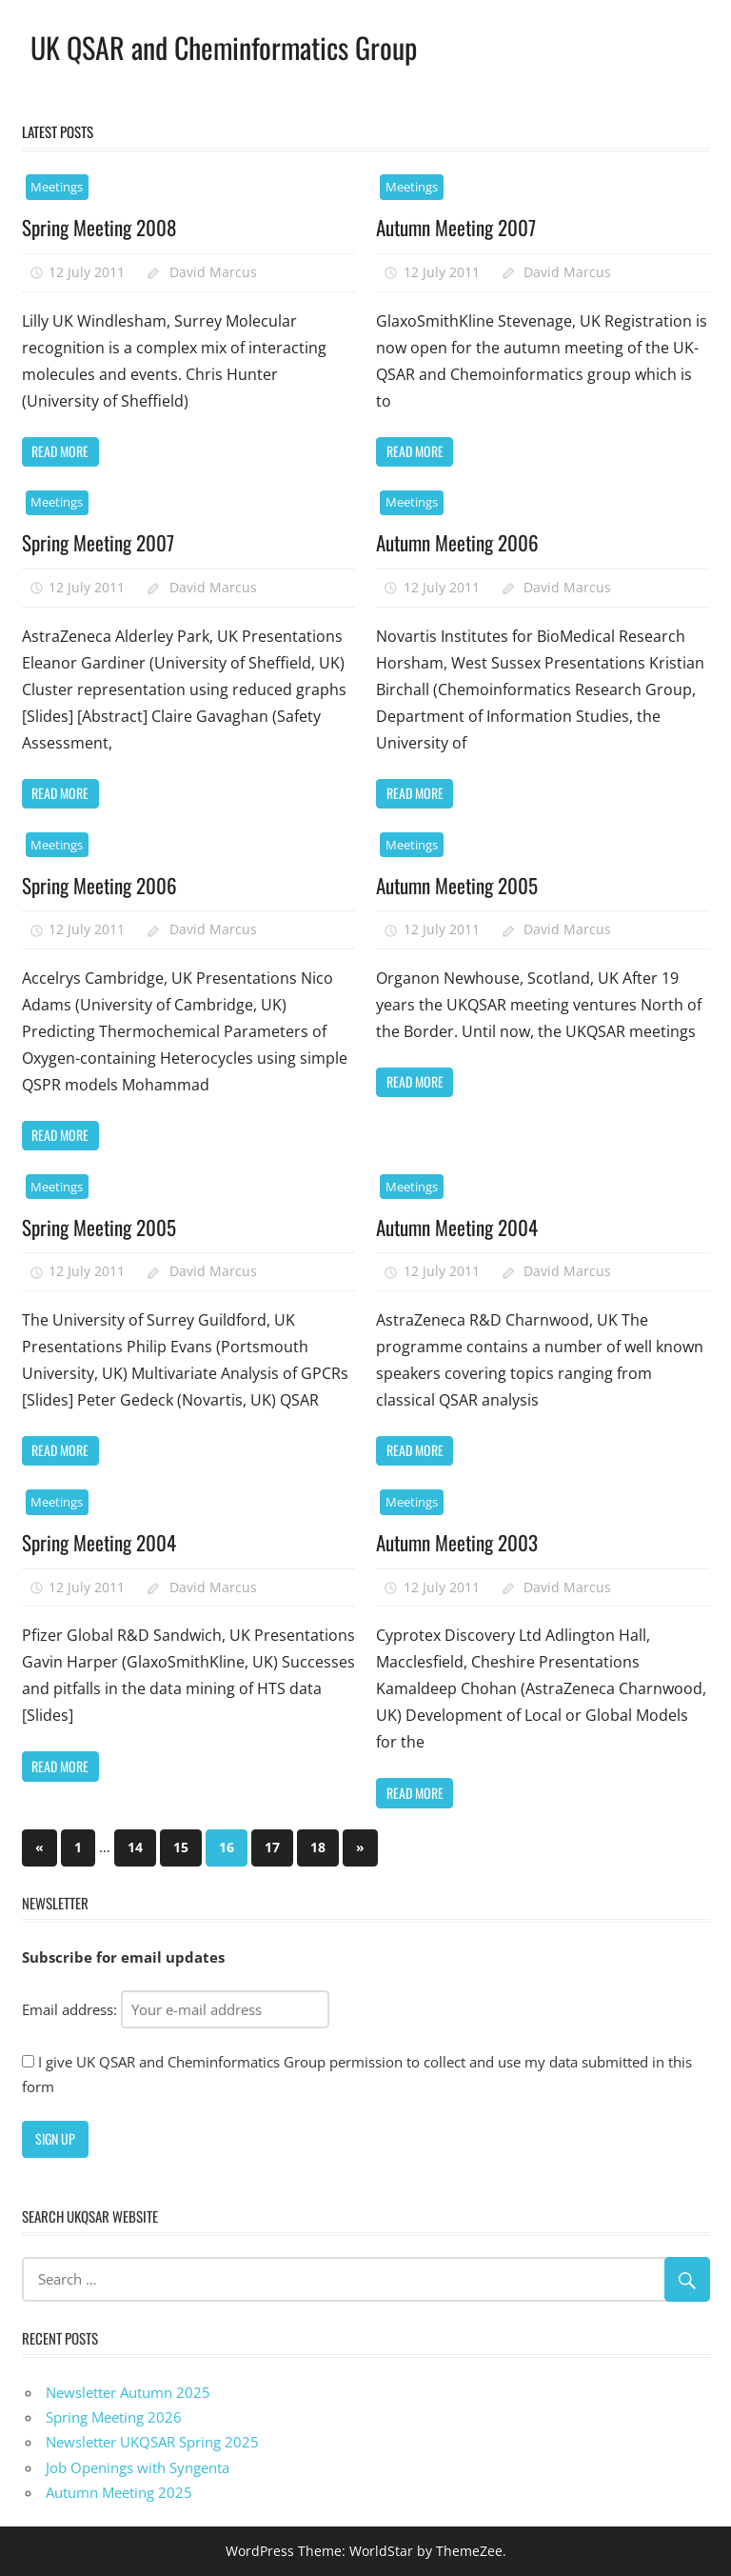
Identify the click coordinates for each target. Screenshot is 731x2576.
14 (135, 1847)
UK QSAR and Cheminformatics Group (235, 46)
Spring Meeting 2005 (103, 1226)
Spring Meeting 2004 (103, 1542)
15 (180, 1847)
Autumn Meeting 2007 (461, 226)
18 (318, 1847)
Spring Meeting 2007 (102, 542)
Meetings (56, 186)
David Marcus (213, 272)
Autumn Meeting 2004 (462, 1226)
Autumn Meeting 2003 (462, 1542)
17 (272, 1847)
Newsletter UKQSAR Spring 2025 (152, 2441)
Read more (60, 451)
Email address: (175, 2009)
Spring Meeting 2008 (103, 226)
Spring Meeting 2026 (114, 2416)
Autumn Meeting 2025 (119, 2492)
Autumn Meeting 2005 (462, 884)
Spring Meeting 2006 (103, 884)
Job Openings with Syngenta (137, 2467)
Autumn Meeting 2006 (462, 542)
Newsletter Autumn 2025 (128, 2392)
